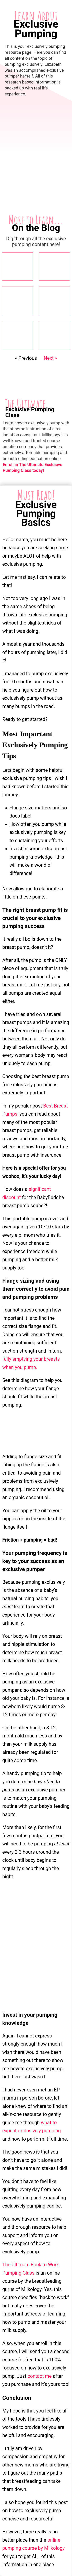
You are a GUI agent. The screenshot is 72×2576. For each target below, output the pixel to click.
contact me (39, 2376)
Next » (50, 358)
